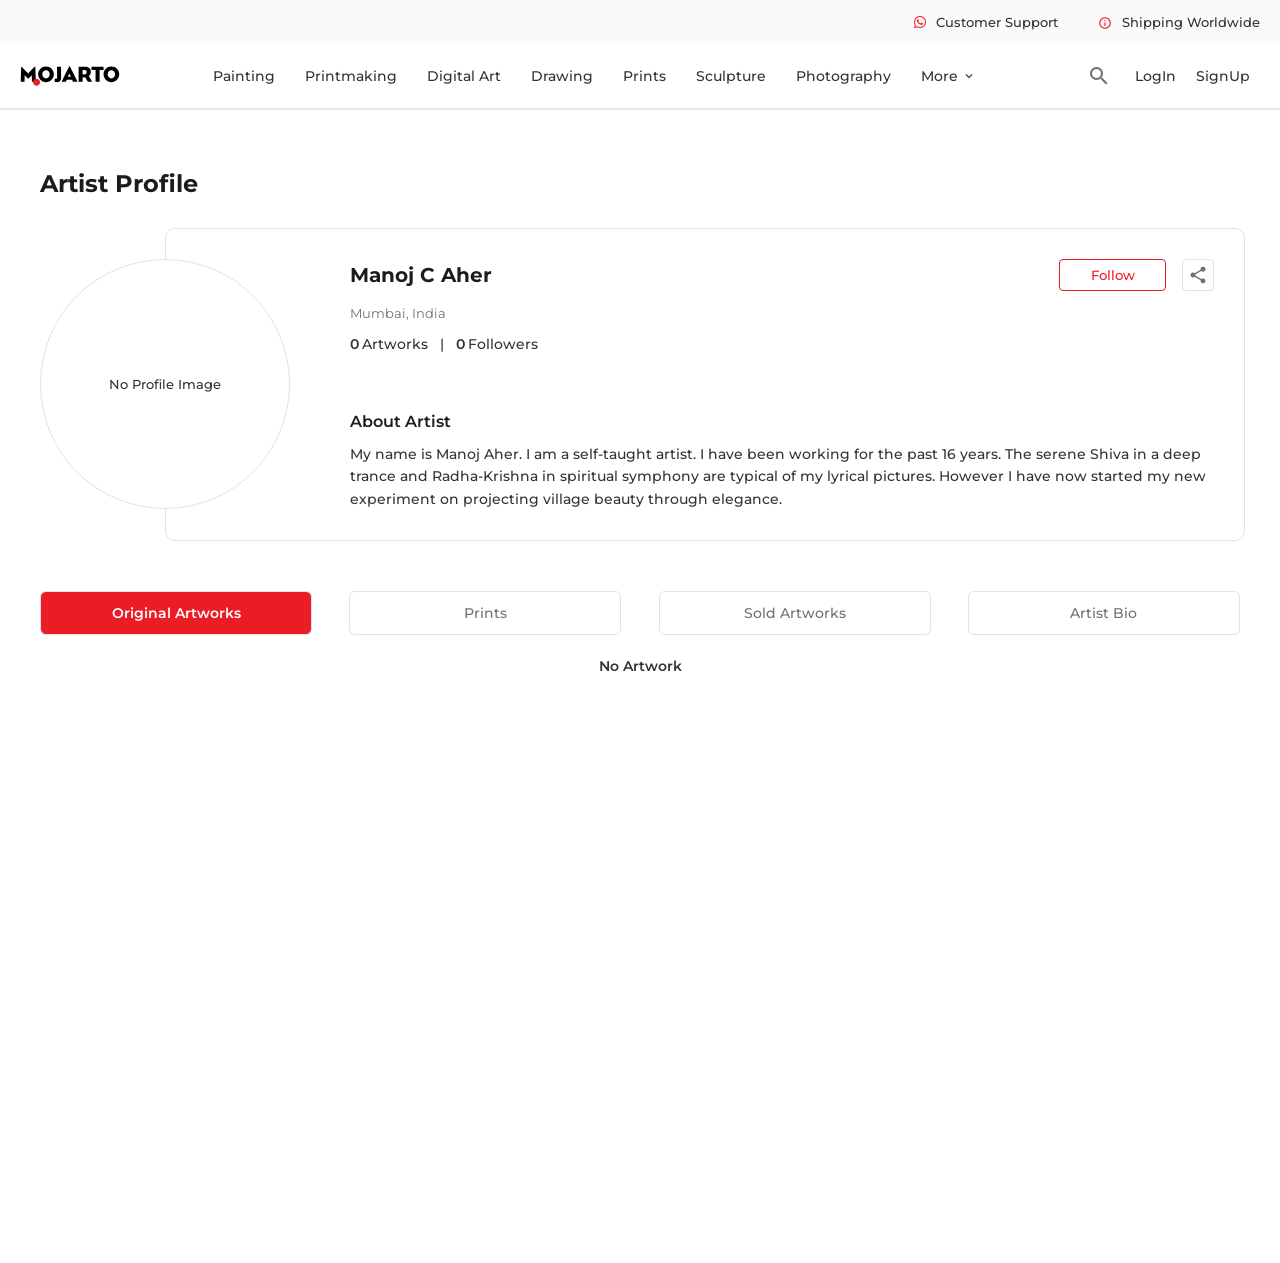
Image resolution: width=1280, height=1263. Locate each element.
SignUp (1223, 76)
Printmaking (351, 76)
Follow (1113, 275)
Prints (644, 76)
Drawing (562, 76)
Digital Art (464, 76)
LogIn (1155, 76)
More (948, 76)
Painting (244, 76)
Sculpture (731, 76)
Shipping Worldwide (1179, 22)
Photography (843, 76)
